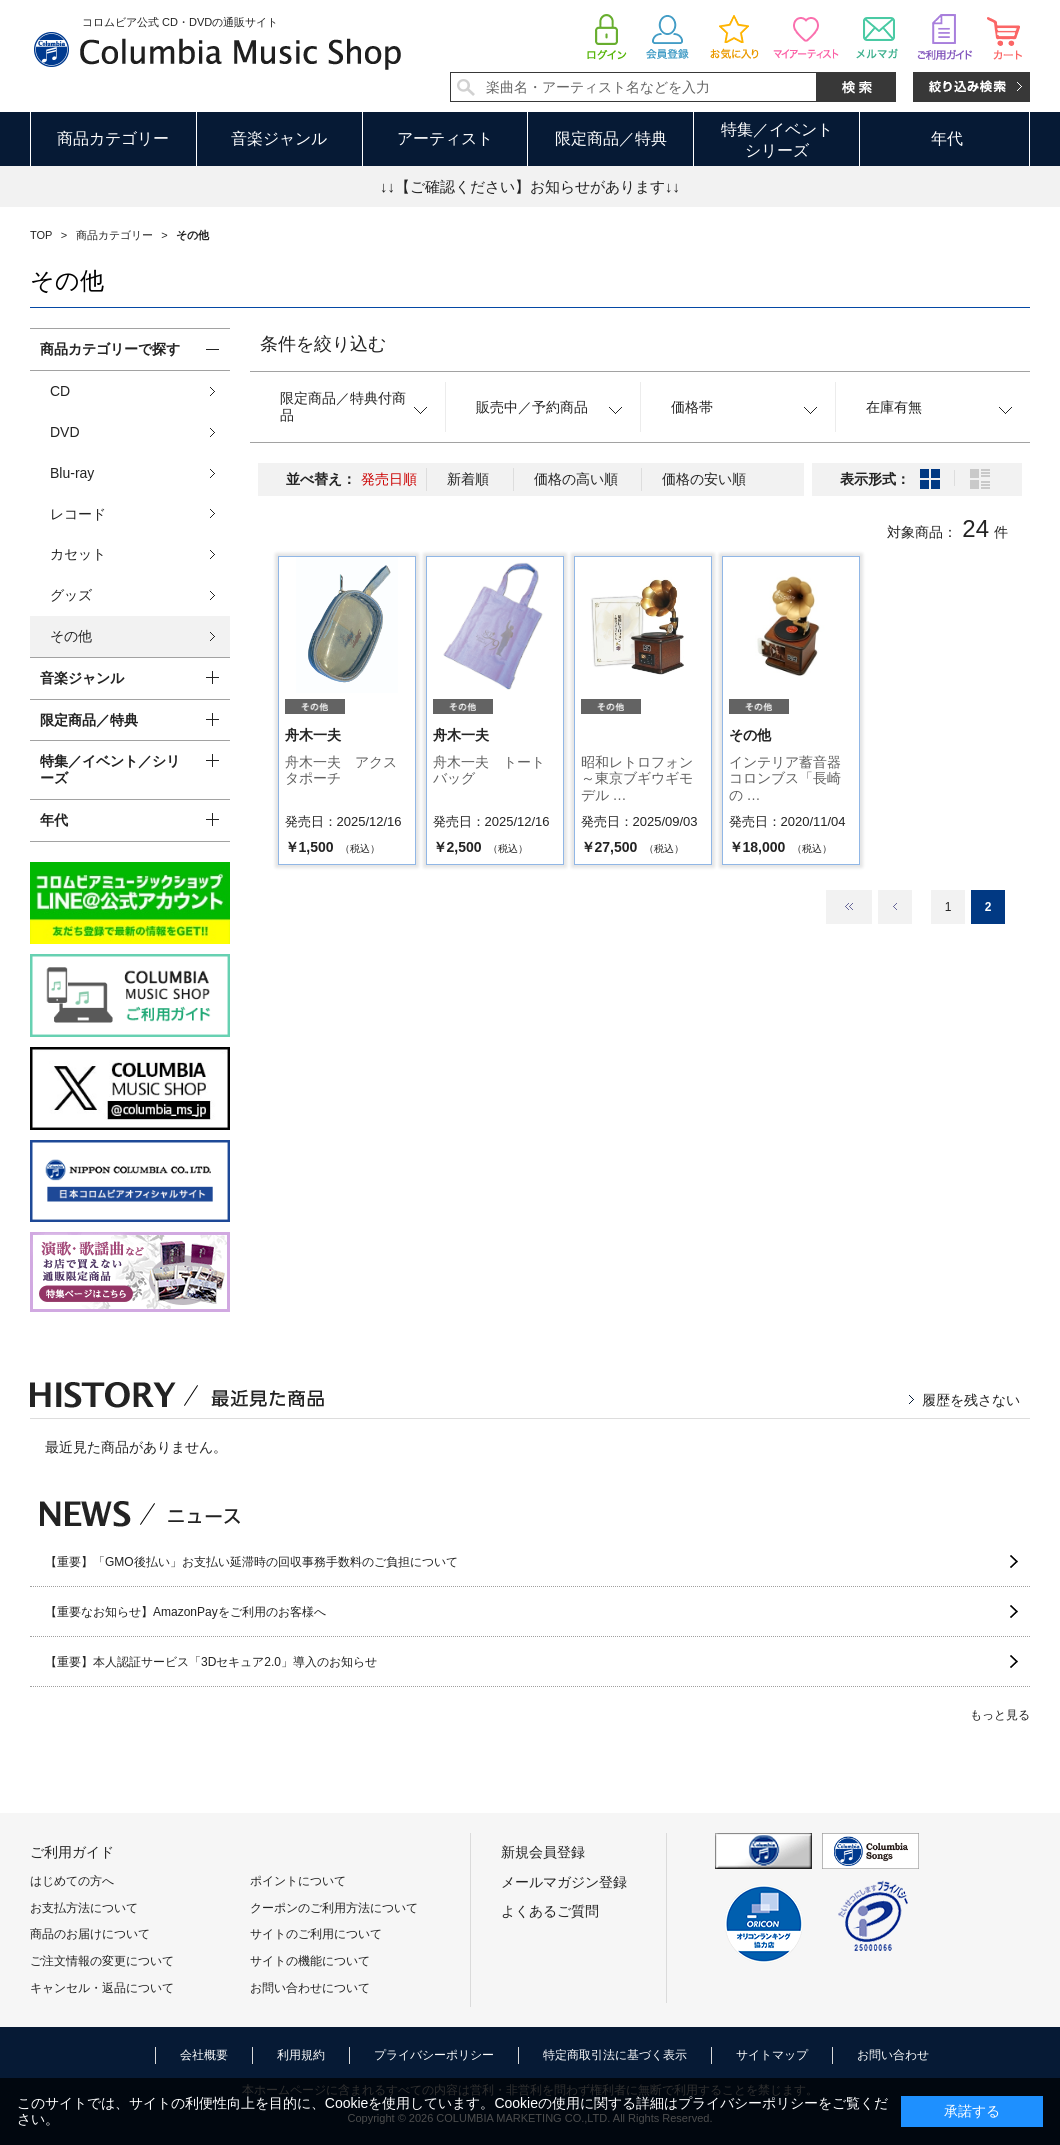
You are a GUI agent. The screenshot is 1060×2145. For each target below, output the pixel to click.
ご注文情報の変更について (102, 1961)
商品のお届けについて (90, 1934)
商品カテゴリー (113, 138)
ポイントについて (298, 1881)
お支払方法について (84, 1908)
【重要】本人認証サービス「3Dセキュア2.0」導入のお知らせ (211, 1662)
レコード (78, 514)
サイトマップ (772, 2055)
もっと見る (1000, 1715)
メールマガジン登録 (564, 1882)
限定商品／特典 (611, 138)
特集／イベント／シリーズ (110, 769)
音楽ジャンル (279, 138)
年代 (947, 138)
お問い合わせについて (310, 1988)
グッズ (71, 595)
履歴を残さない (971, 1400)
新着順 (468, 479)
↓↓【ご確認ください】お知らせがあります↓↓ (530, 186)
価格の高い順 (576, 479)
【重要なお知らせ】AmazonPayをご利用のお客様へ (185, 1612)
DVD (65, 432)
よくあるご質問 (550, 1911)
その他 (71, 636)
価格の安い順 (704, 479)
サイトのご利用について (316, 1934)
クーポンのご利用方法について (334, 1908)
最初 (849, 907)
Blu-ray (72, 473)
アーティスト (445, 138)
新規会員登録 (543, 1852)
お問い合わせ (893, 2055)
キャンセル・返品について (102, 1988)
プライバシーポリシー (434, 2055)
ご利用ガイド (72, 1852)
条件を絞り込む (323, 344)
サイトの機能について (310, 1961)
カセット (78, 554)
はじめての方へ (72, 1881)
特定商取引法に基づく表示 (615, 2055)
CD (60, 391)
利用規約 (301, 2055)
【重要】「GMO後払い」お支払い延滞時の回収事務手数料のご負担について (251, 1562)
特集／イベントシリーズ (777, 140)
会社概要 (204, 2055)
